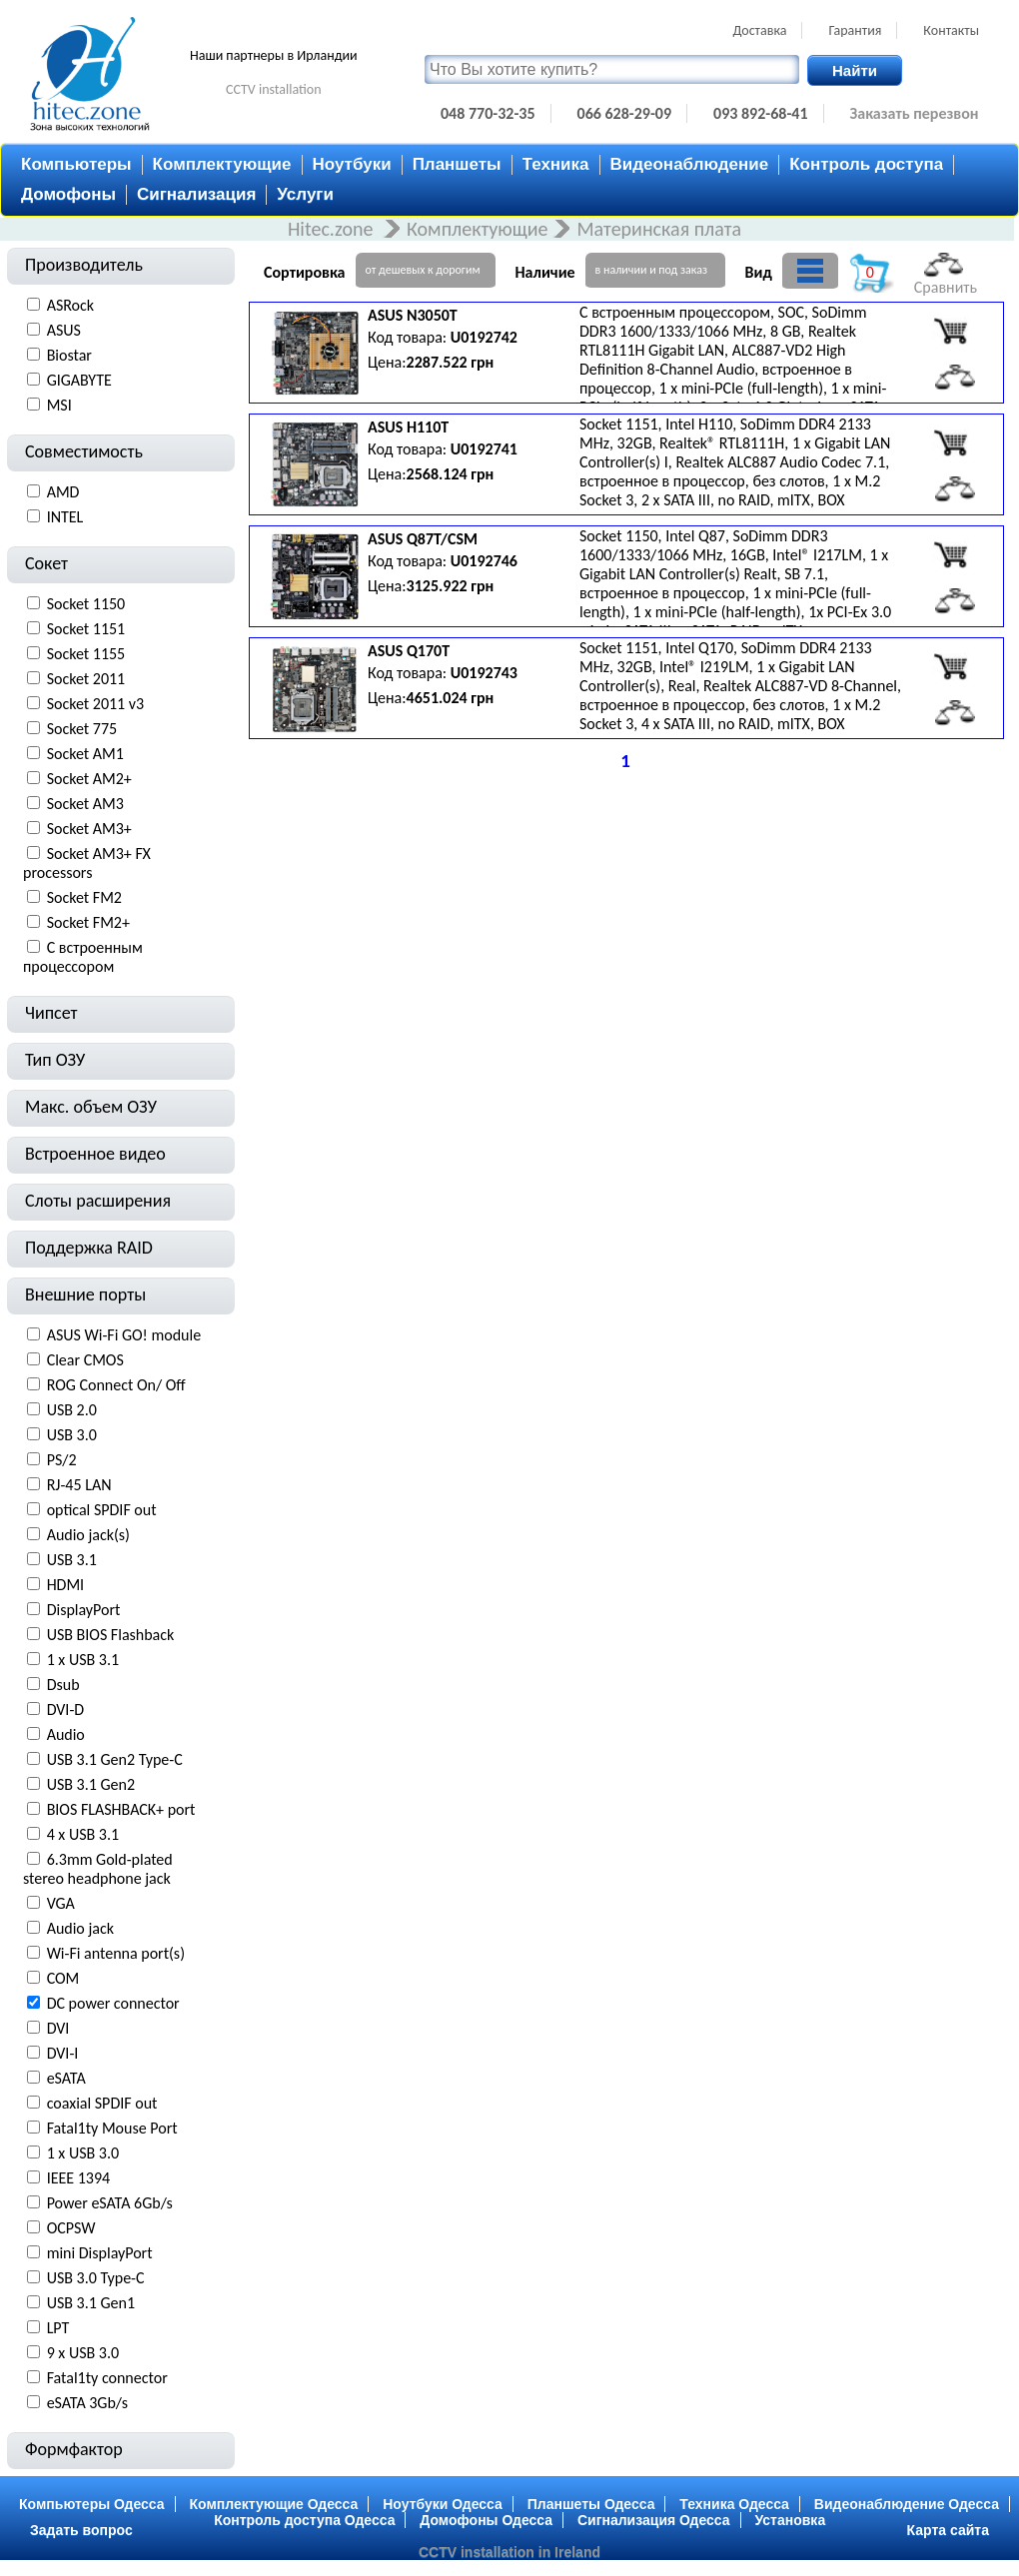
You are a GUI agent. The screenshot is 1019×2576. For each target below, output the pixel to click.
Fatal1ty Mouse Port (112, 2128)
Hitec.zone (333, 229)
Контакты (951, 30)
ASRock (70, 305)
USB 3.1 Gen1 (91, 2302)
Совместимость (84, 451)
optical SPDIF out (102, 1509)
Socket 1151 (86, 628)
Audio (66, 1734)
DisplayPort (84, 1609)
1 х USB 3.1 (83, 1659)
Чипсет (51, 1013)
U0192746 (484, 560)
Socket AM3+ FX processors (87, 863)
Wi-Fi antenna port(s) (116, 1953)
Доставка (759, 30)
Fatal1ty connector (107, 2377)
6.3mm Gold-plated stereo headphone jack (98, 1869)
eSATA (66, 2078)
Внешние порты (85, 1294)
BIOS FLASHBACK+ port (121, 1809)
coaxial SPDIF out (102, 2103)
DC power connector (113, 2003)
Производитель (84, 265)
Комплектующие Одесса (274, 2504)
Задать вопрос (81, 2530)
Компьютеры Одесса (92, 2504)
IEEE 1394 (79, 2177)
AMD (63, 491)
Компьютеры (76, 164)
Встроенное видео (95, 1154)
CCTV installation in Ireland (509, 2552)
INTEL (65, 516)
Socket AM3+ (89, 828)
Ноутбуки (352, 164)
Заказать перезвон (914, 113)
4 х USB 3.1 (83, 1834)
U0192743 (484, 672)
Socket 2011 (86, 678)
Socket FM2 (84, 897)
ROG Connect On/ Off (116, 1384)
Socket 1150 (86, 603)
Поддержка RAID (89, 1248)
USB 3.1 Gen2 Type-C (115, 1759)
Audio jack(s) (88, 1534)
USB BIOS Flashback (111, 1634)
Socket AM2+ (89, 778)
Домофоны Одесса (486, 2520)
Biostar (69, 355)
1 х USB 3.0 (83, 2153)
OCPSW (71, 2227)
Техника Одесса (734, 2504)
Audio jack (80, 1928)
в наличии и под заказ (651, 270)
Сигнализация (196, 194)
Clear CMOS (85, 1359)
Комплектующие (222, 164)
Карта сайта (948, 2530)
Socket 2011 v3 (96, 703)
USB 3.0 (72, 1434)
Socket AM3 (85, 803)
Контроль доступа (866, 164)
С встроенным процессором (83, 957)
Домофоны (68, 194)
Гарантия (854, 30)
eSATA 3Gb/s (87, 2402)
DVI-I (63, 2053)
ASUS (64, 330)
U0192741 (484, 448)
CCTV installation (274, 89)
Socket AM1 (85, 753)
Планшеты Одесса (591, 2504)
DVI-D (66, 1709)
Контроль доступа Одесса (304, 2520)
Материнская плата (658, 229)
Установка (790, 2520)
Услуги (305, 194)
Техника (555, 164)
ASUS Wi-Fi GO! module (124, 1334)
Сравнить (945, 275)
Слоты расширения (98, 1201)
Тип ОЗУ (55, 1060)
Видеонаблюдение (689, 164)
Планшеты (457, 164)
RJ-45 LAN (79, 1484)
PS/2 (62, 1459)
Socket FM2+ (88, 922)
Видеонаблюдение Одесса (906, 2504)
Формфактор (74, 2449)
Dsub (63, 1684)
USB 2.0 (72, 1409)
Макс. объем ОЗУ (91, 1107)
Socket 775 (82, 728)
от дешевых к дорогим (423, 270)
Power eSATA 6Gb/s (110, 2202)
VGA (61, 1903)
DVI (58, 2028)
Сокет (46, 563)
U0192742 (484, 337)
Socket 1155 (86, 653)
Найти (854, 70)
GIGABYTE (79, 380)
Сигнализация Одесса (653, 2520)
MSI (59, 405)
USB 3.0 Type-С (96, 2277)
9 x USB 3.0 (83, 2352)
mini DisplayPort (100, 2252)
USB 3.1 (72, 1559)
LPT (58, 2327)
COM (63, 1978)
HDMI (66, 1584)
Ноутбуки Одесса (443, 2504)
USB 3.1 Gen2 (91, 1784)
